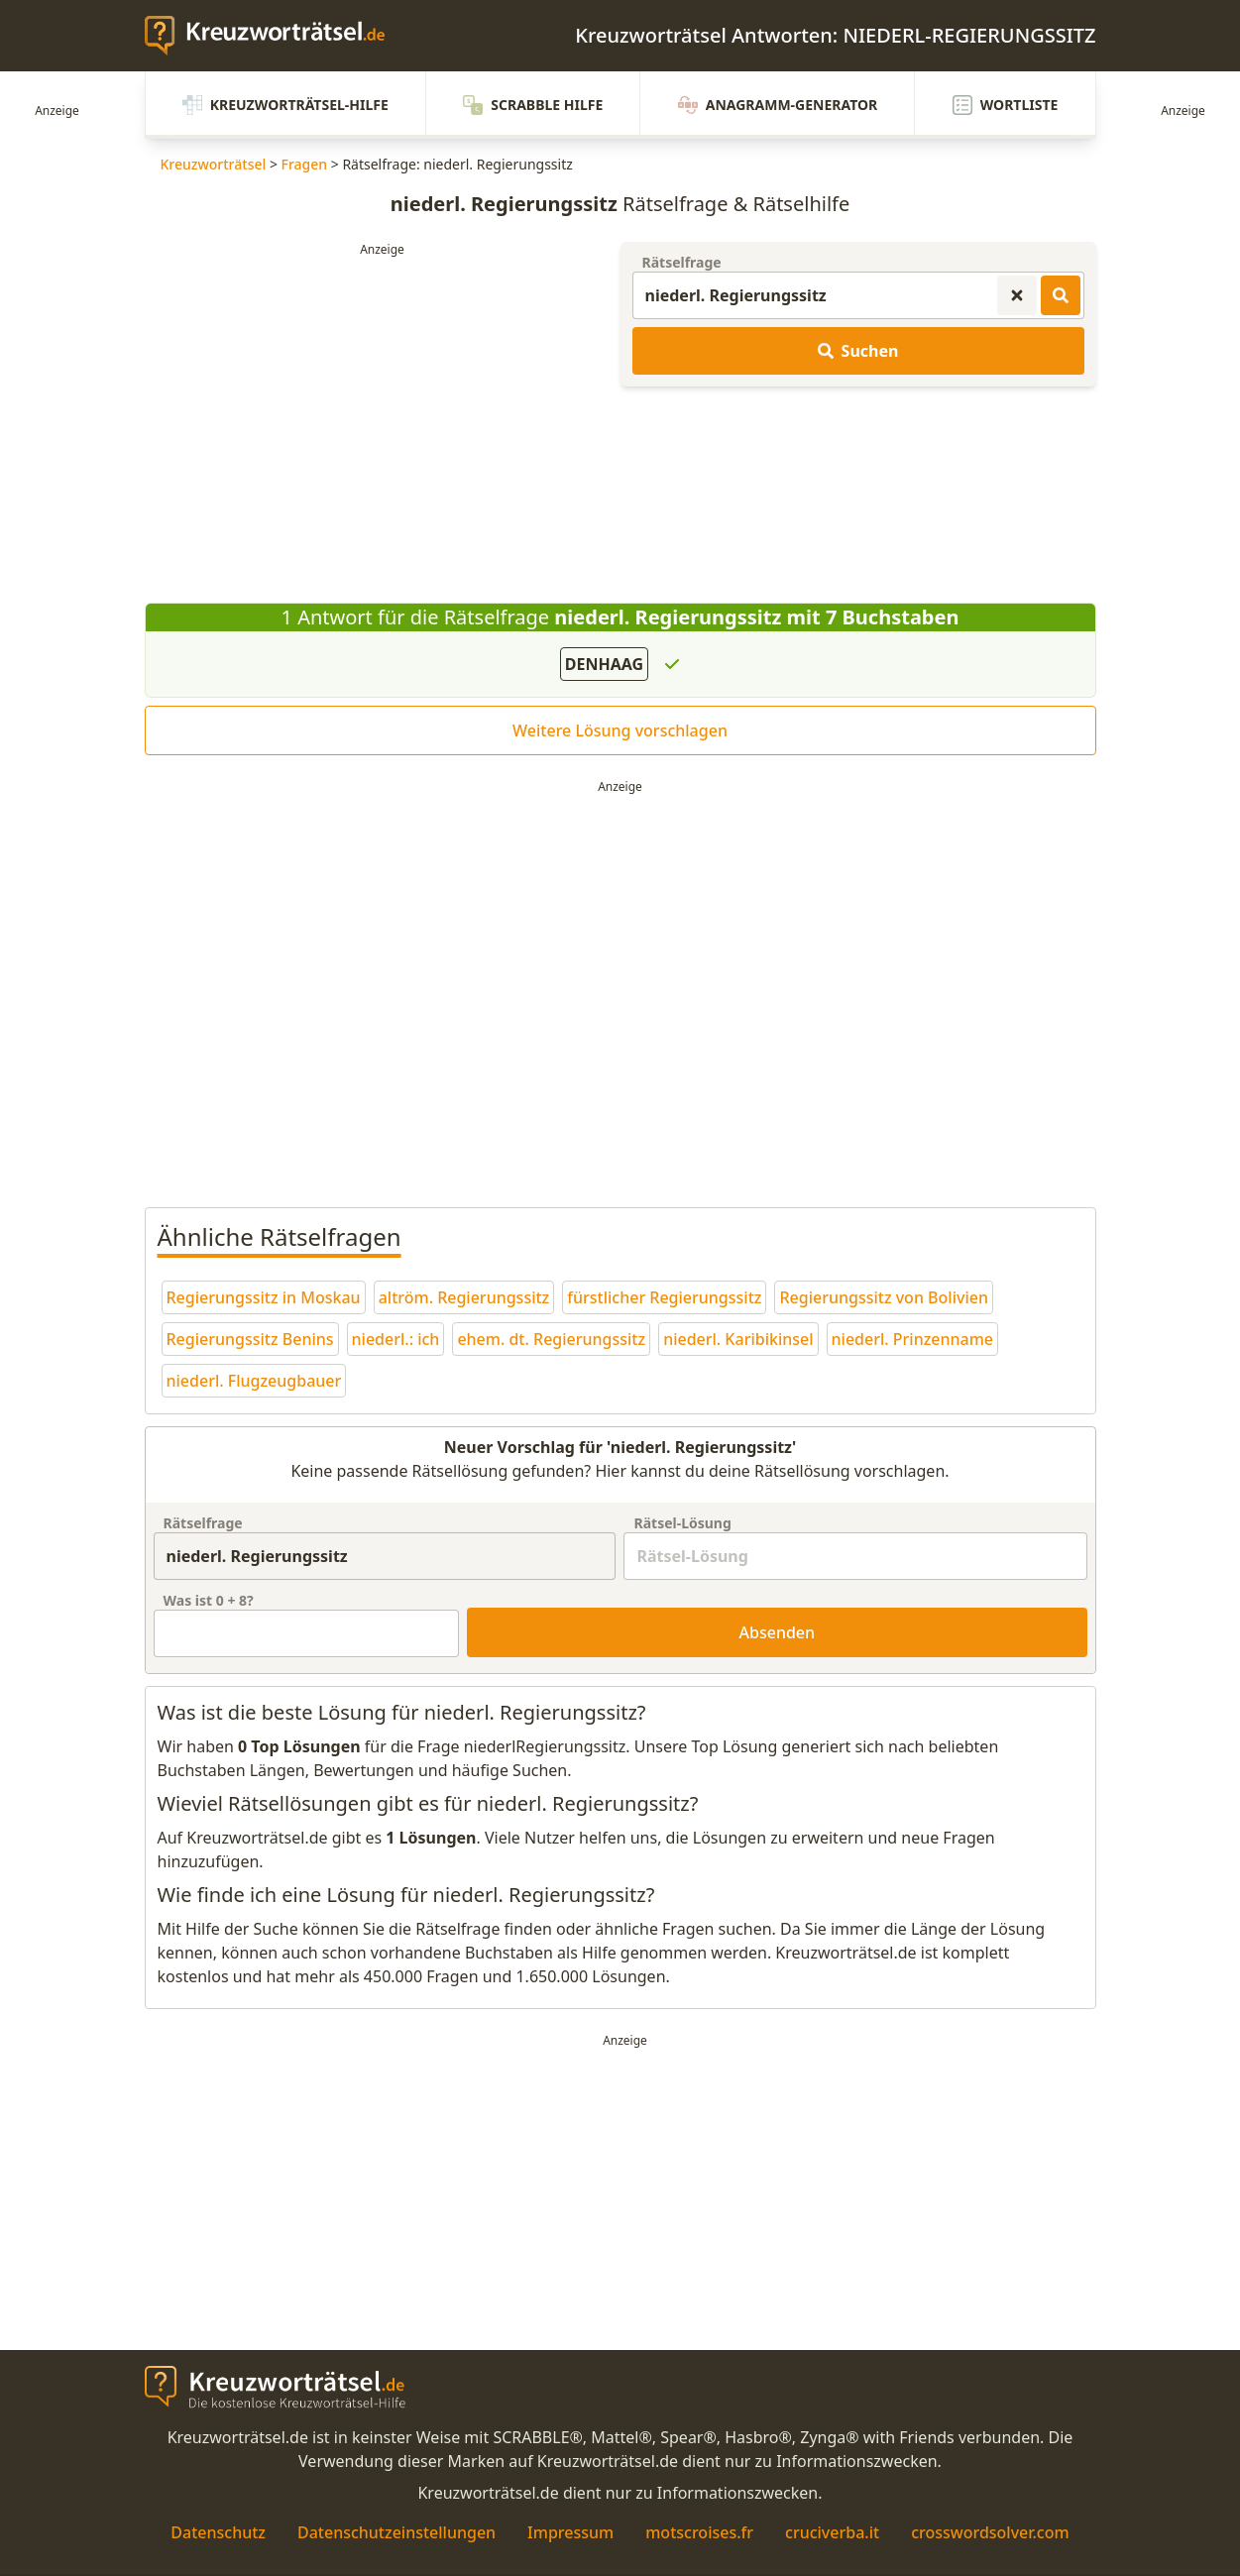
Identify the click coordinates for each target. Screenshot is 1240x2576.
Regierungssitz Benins (250, 1339)
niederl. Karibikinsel (738, 1339)
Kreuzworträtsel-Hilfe (285, 105)
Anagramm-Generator (778, 105)
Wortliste (1006, 105)
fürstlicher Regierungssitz (664, 1297)
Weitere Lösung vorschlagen (620, 730)
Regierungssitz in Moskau (264, 1297)
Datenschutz (218, 2532)
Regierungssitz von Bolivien (883, 1297)
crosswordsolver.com (990, 2532)
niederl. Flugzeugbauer (254, 1381)
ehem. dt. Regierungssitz (551, 1339)
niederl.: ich (396, 1339)
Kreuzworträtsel (214, 164)
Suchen (858, 351)
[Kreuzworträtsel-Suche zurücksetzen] (1017, 295)
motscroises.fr (699, 2532)
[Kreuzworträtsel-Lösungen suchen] (1060, 295)
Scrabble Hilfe (533, 105)
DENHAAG (604, 664)
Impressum (570, 2532)
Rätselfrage (682, 262)
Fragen (305, 164)
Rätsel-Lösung (682, 1522)
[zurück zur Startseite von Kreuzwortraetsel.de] (274, 36)
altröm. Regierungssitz (464, 1297)
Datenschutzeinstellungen (396, 2532)
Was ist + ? (209, 1600)
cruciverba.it (832, 2532)
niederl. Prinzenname (913, 1339)
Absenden (777, 1632)
